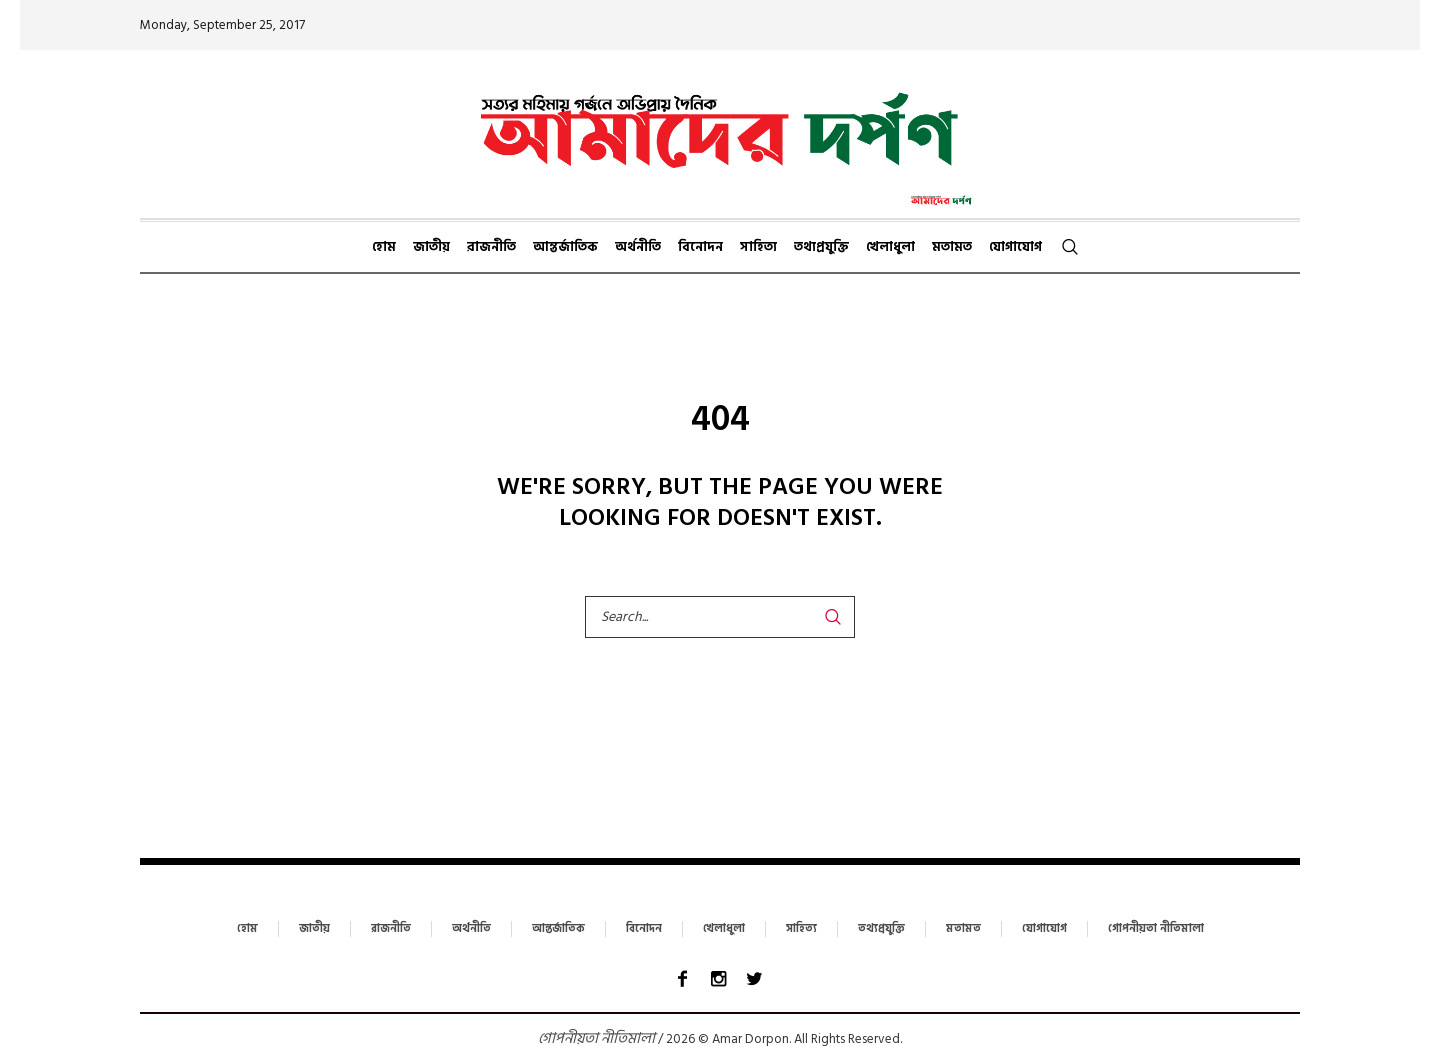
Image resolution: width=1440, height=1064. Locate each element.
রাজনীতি (391, 929)
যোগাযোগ (1044, 929)
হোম (247, 929)
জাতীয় (314, 929)
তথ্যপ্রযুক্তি (881, 929)
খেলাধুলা (724, 929)
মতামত (963, 929)
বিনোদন (644, 929)
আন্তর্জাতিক (558, 929)
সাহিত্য (801, 929)
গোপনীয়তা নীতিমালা (1156, 929)
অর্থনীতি (471, 929)
